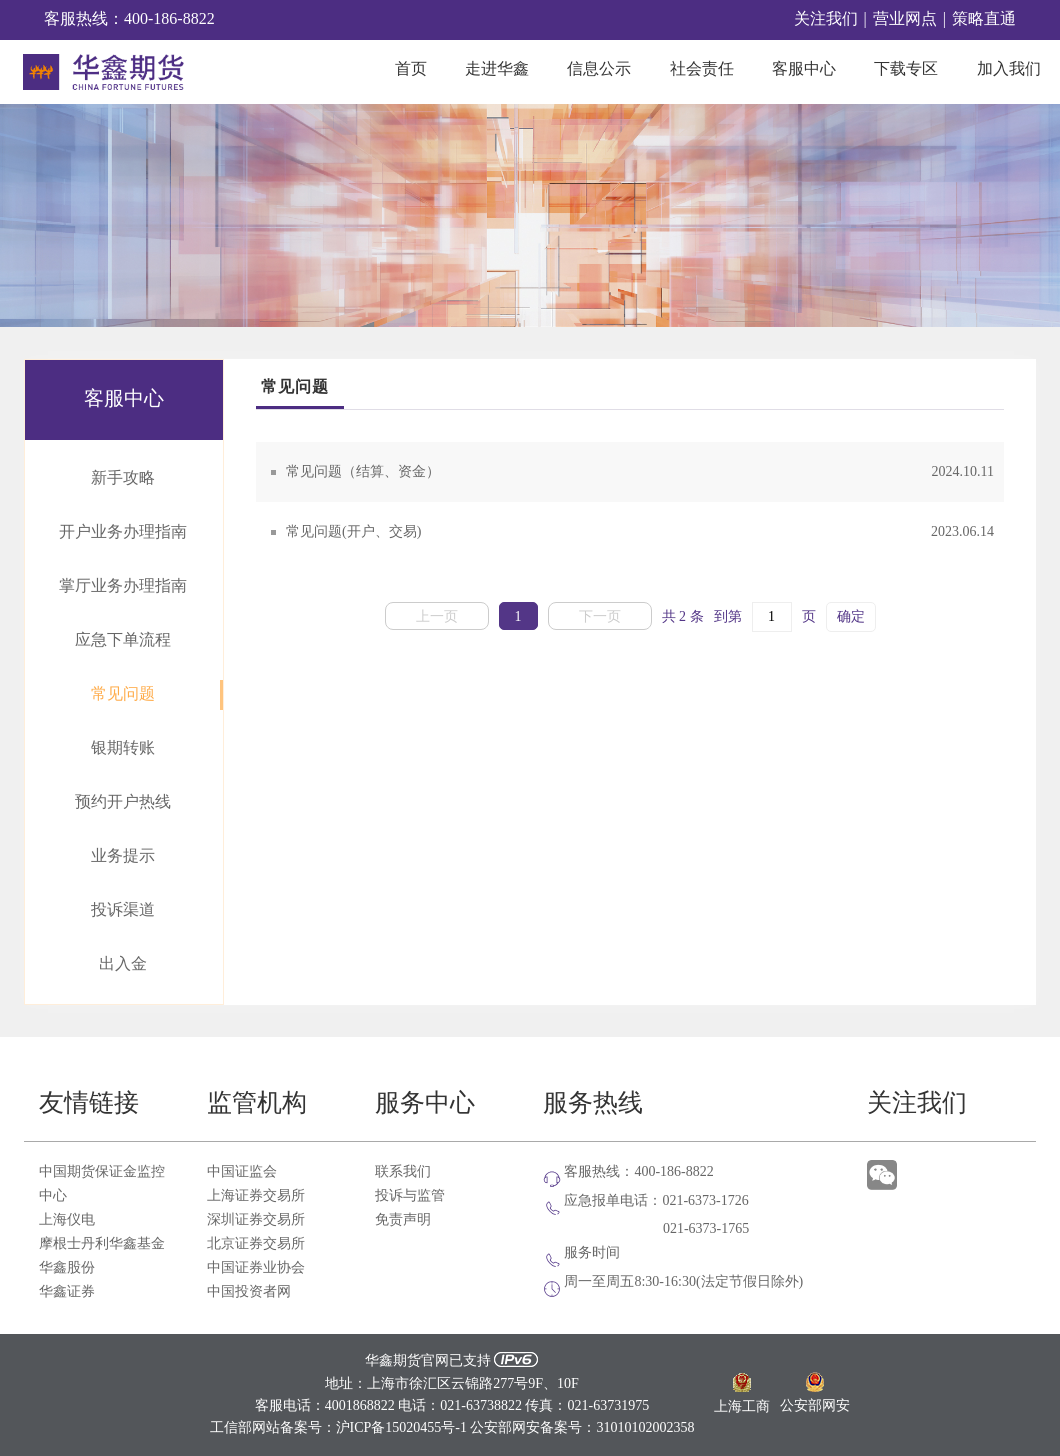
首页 (411, 69)
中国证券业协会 (256, 1268)
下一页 (600, 617)
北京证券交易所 (256, 1244)
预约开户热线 (123, 802)
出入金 (123, 964)
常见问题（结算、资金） (640, 472)
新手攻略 (123, 478)
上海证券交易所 (256, 1196)
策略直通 (984, 19)
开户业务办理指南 (123, 532)
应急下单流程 (123, 640)
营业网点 (905, 19)
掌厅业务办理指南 (123, 586)
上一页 (437, 617)
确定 (851, 617)
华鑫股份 (67, 1268)
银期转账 (123, 748)
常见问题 (123, 694)
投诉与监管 (410, 1196)
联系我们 (403, 1172)
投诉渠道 (123, 910)
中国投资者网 (249, 1292)
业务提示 (123, 856)
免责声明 (403, 1220)
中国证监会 (242, 1172)
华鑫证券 (67, 1292)
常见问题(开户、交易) (640, 532)
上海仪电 (67, 1220)
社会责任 (702, 69)
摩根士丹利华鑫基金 (102, 1244)
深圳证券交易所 (256, 1220)
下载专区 (906, 69)
